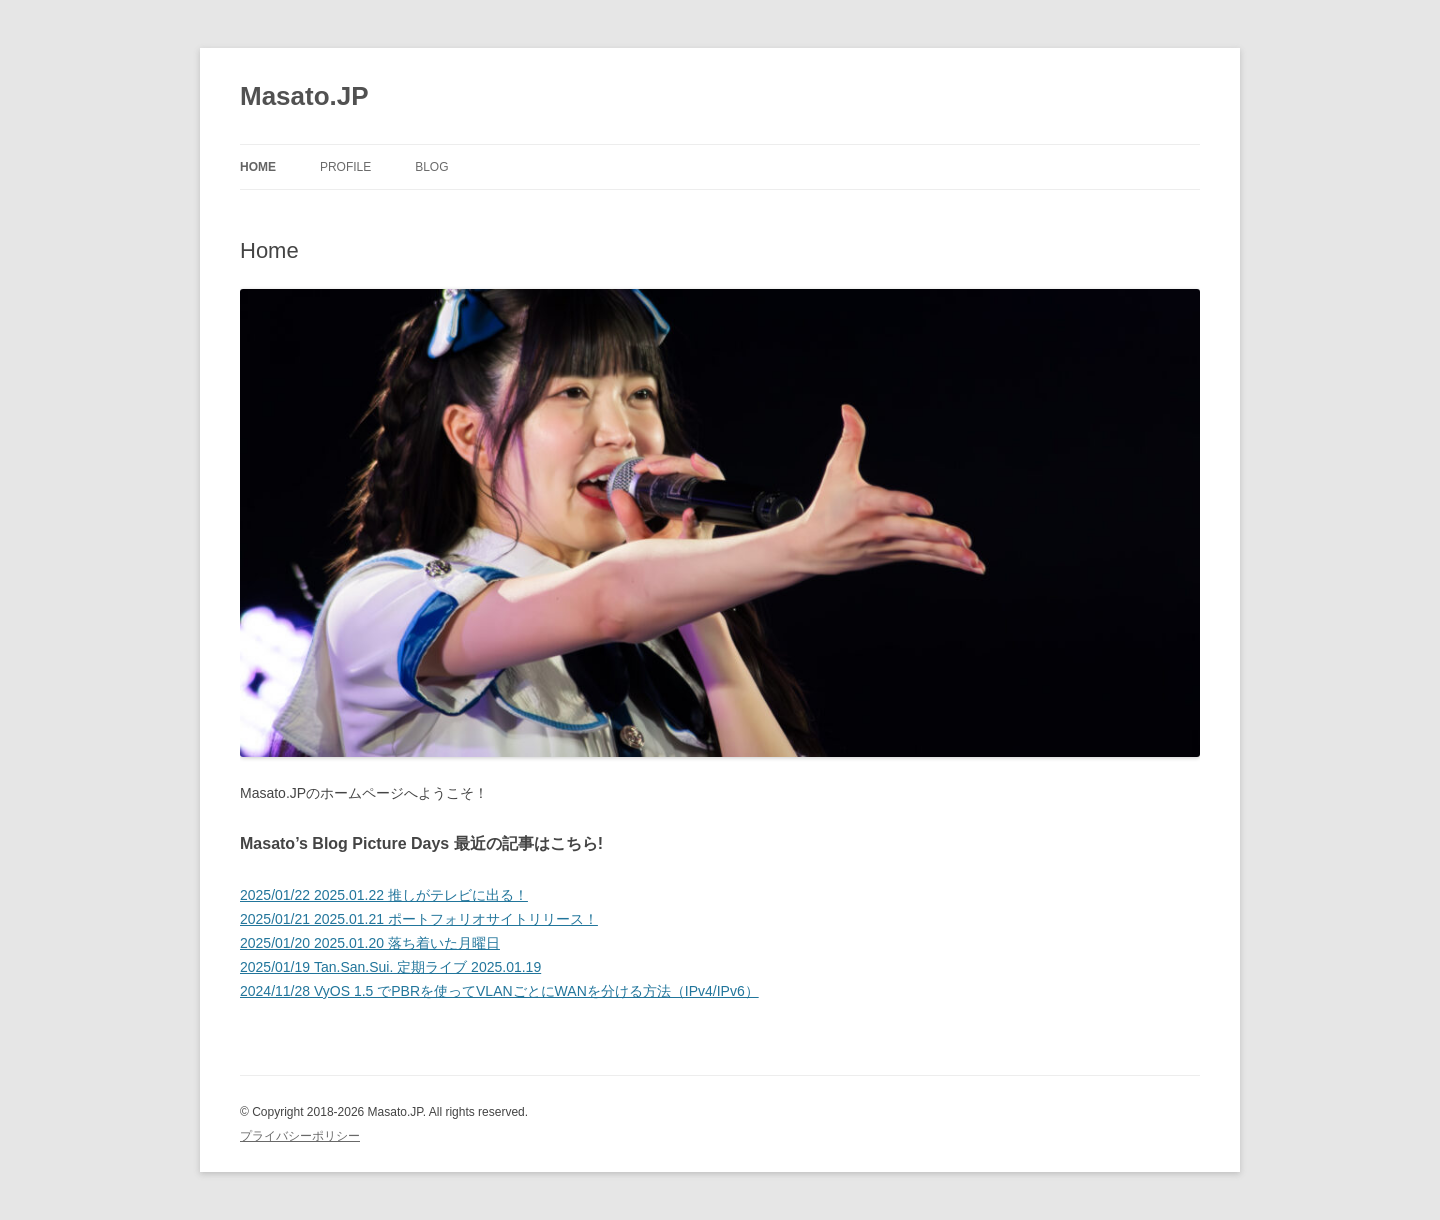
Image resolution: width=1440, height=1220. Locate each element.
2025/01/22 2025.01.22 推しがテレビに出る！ (384, 895)
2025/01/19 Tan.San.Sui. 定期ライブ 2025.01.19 (390, 967)
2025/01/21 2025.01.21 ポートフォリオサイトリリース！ (419, 919)
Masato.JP (304, 96)
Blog (431, 167)
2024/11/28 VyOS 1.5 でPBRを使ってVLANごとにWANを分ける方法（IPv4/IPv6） (499, 991)
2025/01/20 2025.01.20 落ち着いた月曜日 (370, 943)
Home (258, 167)
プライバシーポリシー (300, 1136)
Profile (345, 167)
